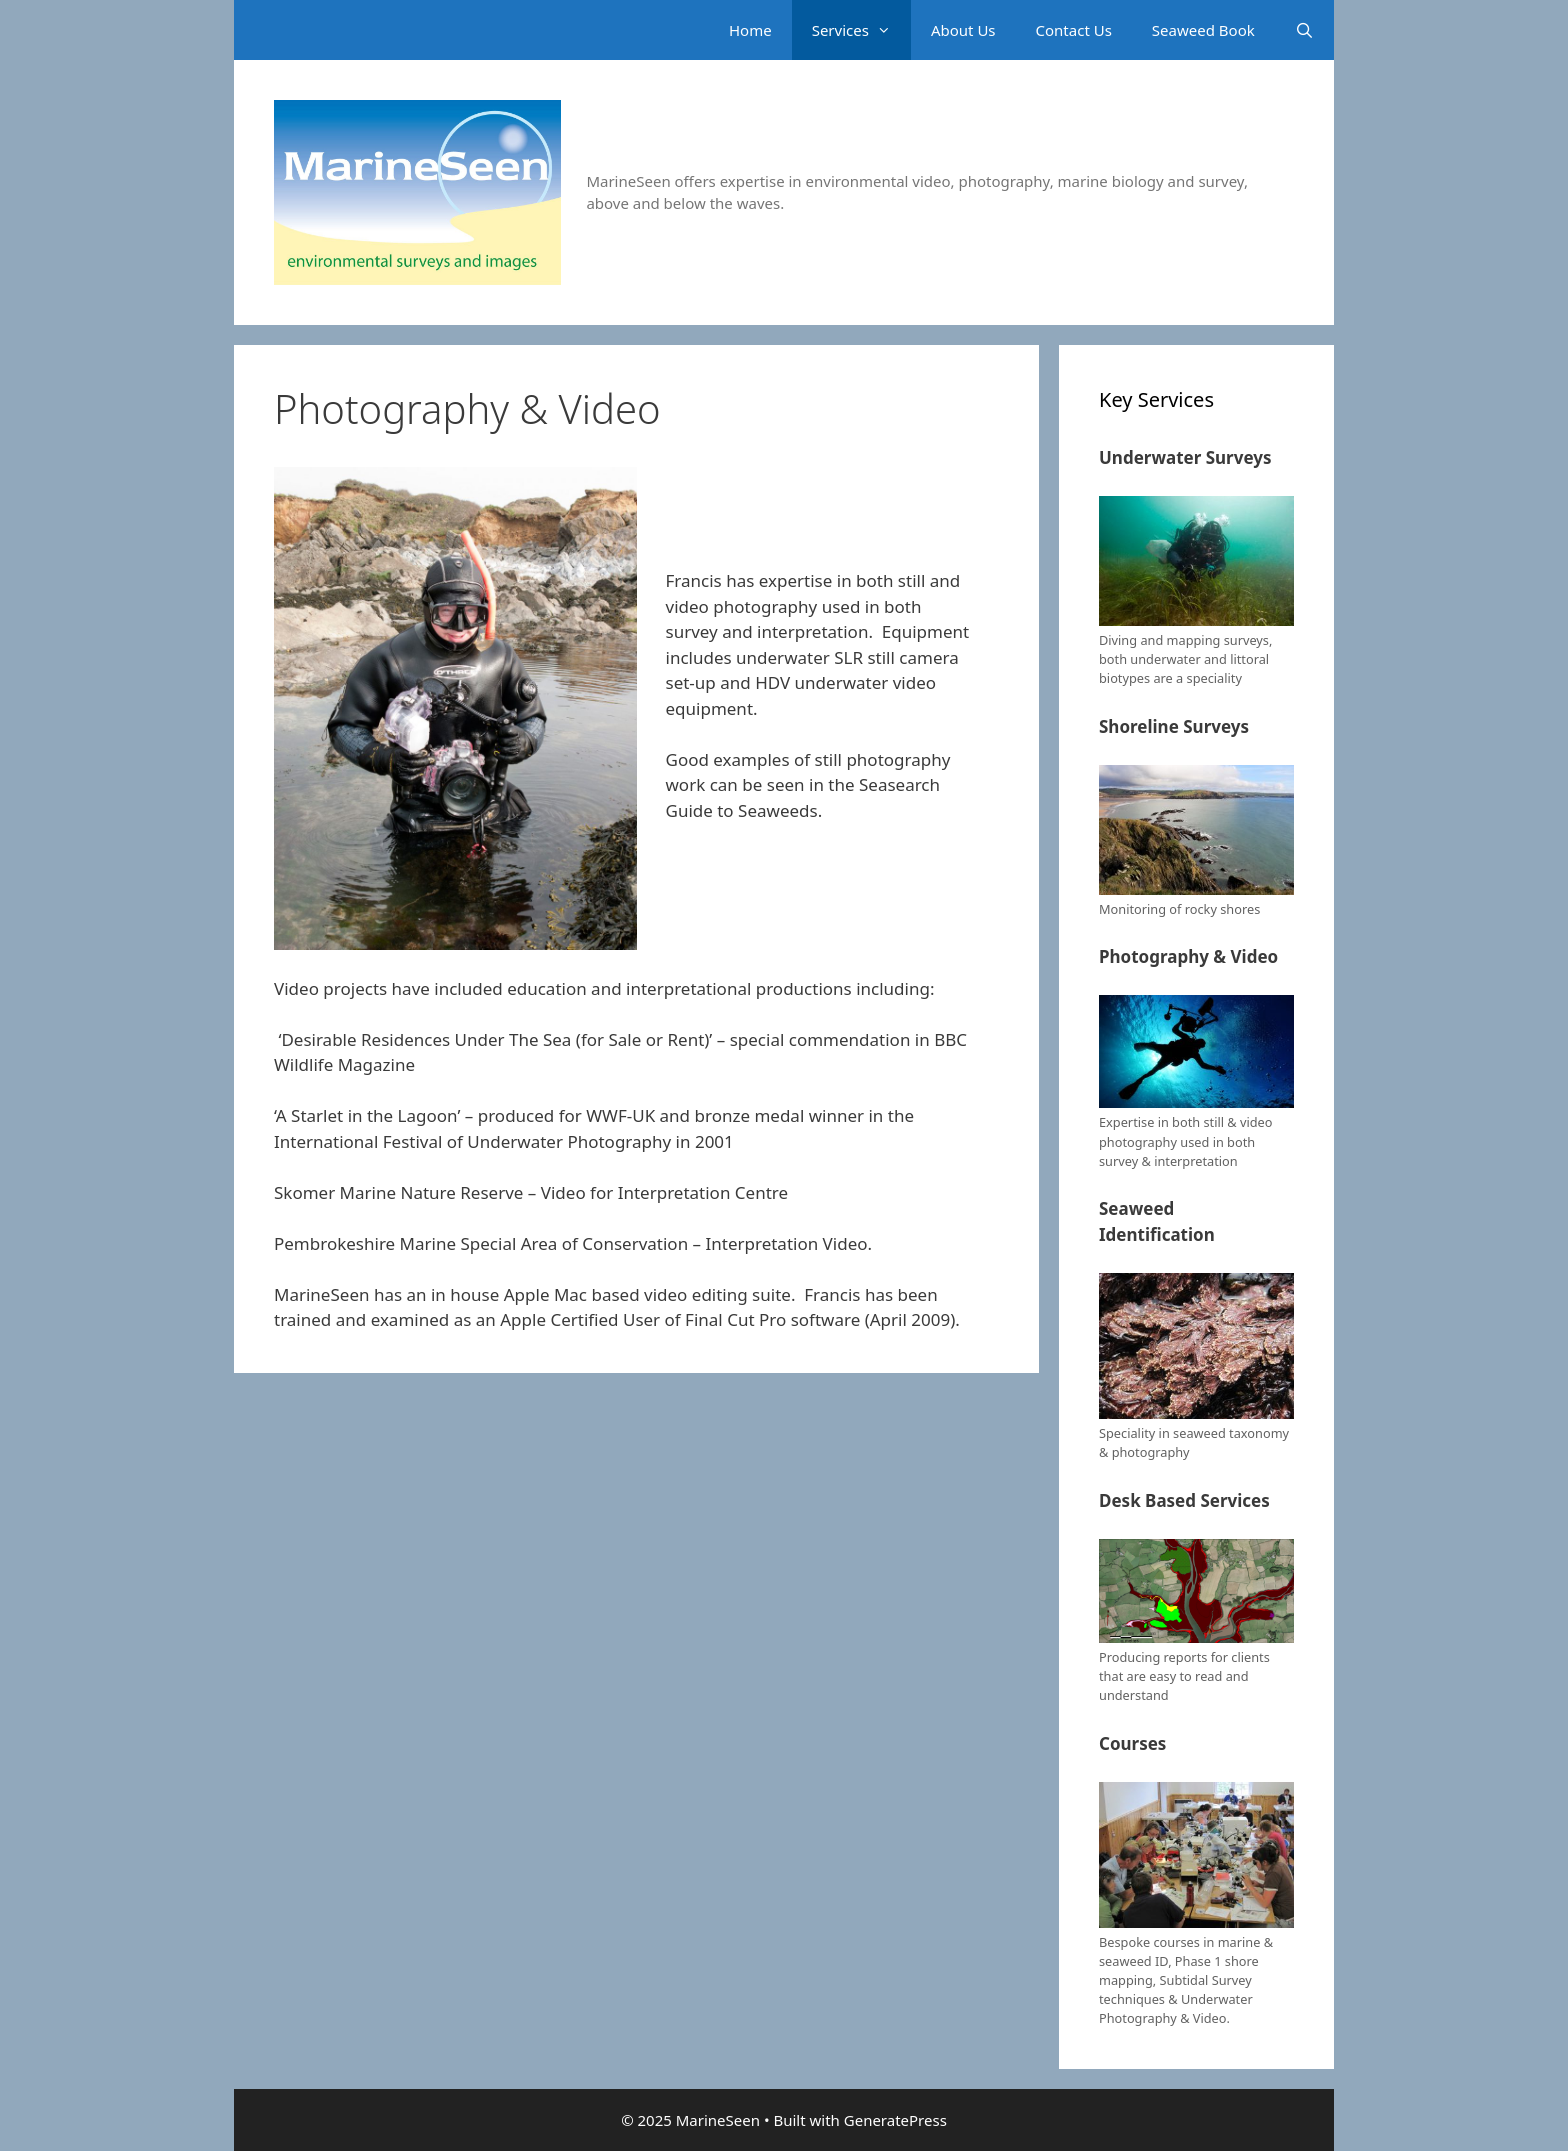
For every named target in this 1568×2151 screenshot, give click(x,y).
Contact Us (1074, 30)
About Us (963, 30)
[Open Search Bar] (1304, 30)
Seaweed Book (1203, 30)
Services (861, 30)
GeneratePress (895, 2120)
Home (750, 30)
